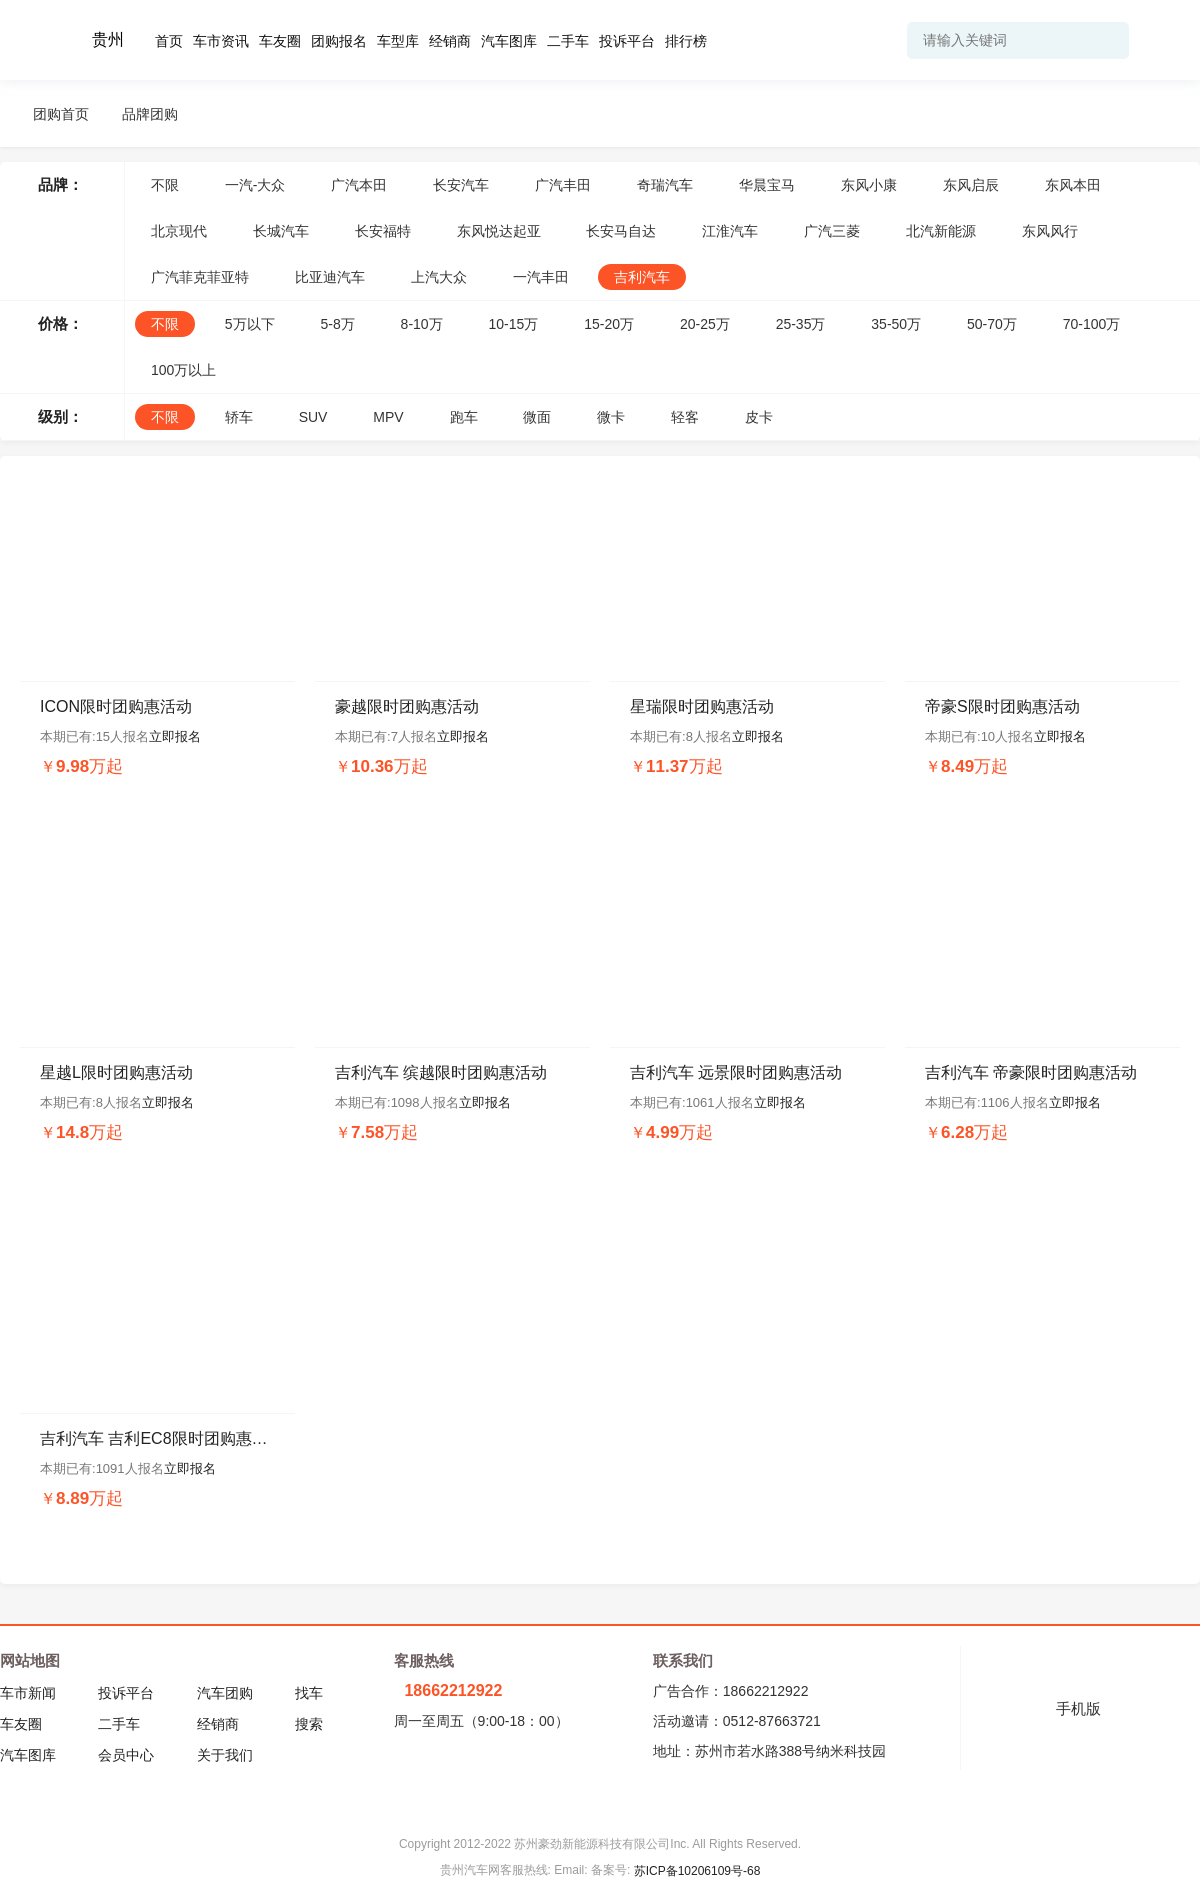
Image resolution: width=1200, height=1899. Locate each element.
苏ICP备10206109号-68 (697, 1871)
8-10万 (422, 324)
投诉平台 (627, 41)
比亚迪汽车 (330, 277)
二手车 (568, 41)
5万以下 (250, 324)
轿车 (239, 417)
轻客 (685, 417)
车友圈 (280, 41)
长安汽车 (461, 185)
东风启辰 (971, 185)
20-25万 (705, 324)
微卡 (611, 417)
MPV (388, 417)
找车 (309, 1693)
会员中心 (126, 1755)
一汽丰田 (541, 277)
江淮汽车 (730, 231)
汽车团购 (225, 1693)
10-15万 (514, 324)
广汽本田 (359, 185)
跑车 (464, 417)
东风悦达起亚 (499, 231)
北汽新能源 (941, 231)
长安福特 (383, 231)
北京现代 (179, 231)
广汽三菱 (832, 231)
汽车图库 (509, 41)
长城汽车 (281, 231)
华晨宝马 (767, 185)
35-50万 (896, 324)
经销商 (450, 41)
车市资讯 (221, 41)
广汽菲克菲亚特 (200, 277)
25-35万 (801, 324)
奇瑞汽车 (665, 185)
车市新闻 (28, 1693)
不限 (165, 185)
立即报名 (175, 736)
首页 (169, 41)
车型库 (398, 41)
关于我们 (225, 1755)
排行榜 (686, 41)
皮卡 (759, 417)
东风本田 (1073, 185)
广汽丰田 (563, 185)
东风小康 (869, 185)
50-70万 (992, 324)
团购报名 (339, 41)
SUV (313, 417)
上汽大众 (439, 277)
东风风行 (1050, 231)
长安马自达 (621, 231)
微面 (537, 417)
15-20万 (609, 324)
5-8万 (337, 324)
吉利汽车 (642, 277)
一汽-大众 (255, 185)
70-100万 (1092, 324)
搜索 (309, 1724)
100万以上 (183, 370)
